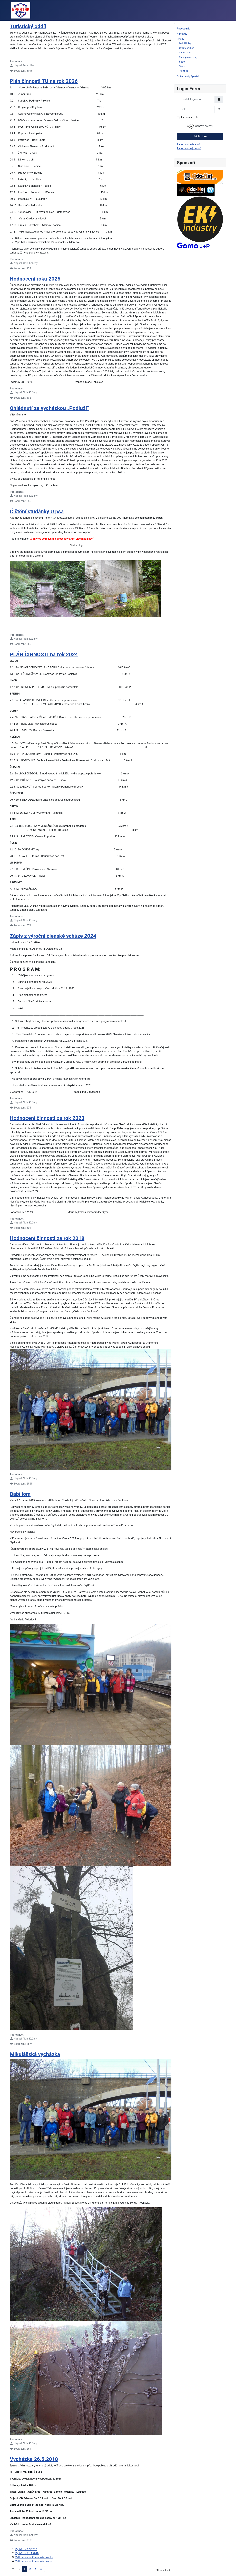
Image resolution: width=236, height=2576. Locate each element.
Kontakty (182, 33)
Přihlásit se (200, 136)
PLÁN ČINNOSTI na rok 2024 (44, 654)
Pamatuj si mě (189, 117)
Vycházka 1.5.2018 (26, 2549)
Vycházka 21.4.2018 (27, 2553)
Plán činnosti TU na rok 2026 (44, 81)
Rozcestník (183, 28)
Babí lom (20, 1494)
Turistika (183, 71)
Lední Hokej (185, 43)
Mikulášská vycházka (35, 2054)
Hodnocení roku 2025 (35, 279)
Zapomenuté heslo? (188, 144)
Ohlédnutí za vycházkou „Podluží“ (49, 408)
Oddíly (180, 39)
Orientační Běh (186, 48)
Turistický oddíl (28, 26)
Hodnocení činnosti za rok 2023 (47, 1118)
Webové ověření (200, 126)
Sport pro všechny (188, 57)
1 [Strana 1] (24, 2568)
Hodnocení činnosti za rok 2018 (47, 1238)
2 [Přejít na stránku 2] (30, 2568)
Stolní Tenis (185, 52)
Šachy (182, 61)
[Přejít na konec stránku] (41, 2569)
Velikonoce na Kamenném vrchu (33, 2561)
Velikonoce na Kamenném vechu (34, 2557)
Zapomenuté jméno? (189, 148)
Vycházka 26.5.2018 (34, 2459)
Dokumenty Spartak (188, 76)
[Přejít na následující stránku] (35, 2569)
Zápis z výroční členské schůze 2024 (53, 936)
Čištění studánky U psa (37, 511)
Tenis (182, 66)
